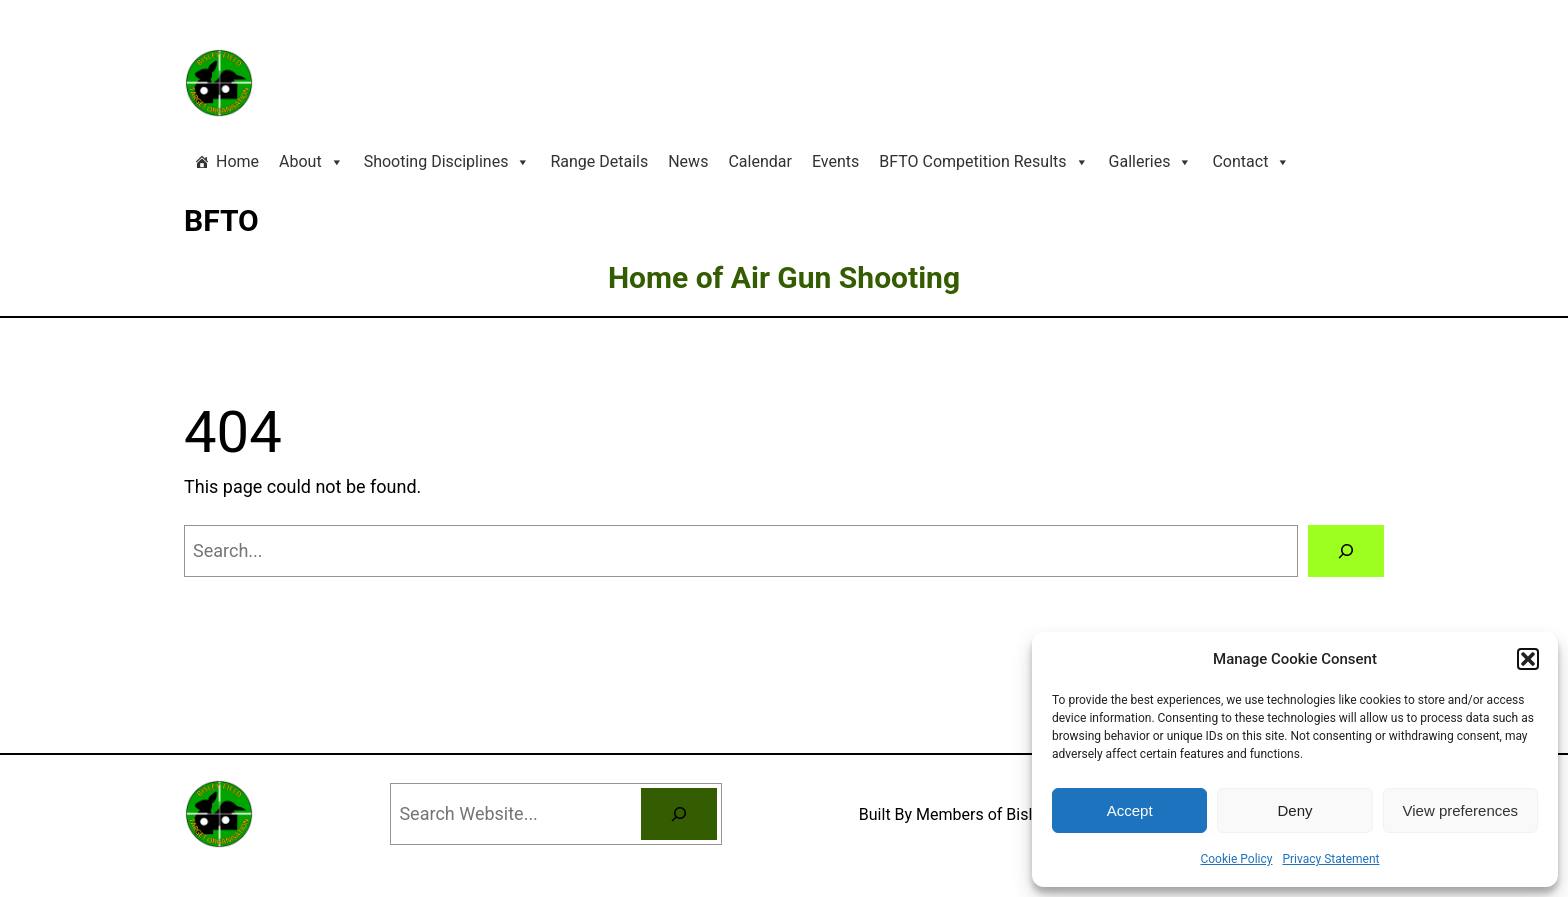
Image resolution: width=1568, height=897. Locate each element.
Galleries (1151, 162)
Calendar (759, 161)
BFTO (221, 220)
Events (835, 161)
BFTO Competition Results (983, 162)
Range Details (599, 161)
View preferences (1461, 810)
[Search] (1346, 551)
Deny (1294, 810)
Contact (1251, 162)
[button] (1528, 659)
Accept (1130, 810)
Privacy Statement (1330, 859)
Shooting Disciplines (447, 162)
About (311, 162)
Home (237, 161)
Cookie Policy (1236, 859)
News (688, 161)
